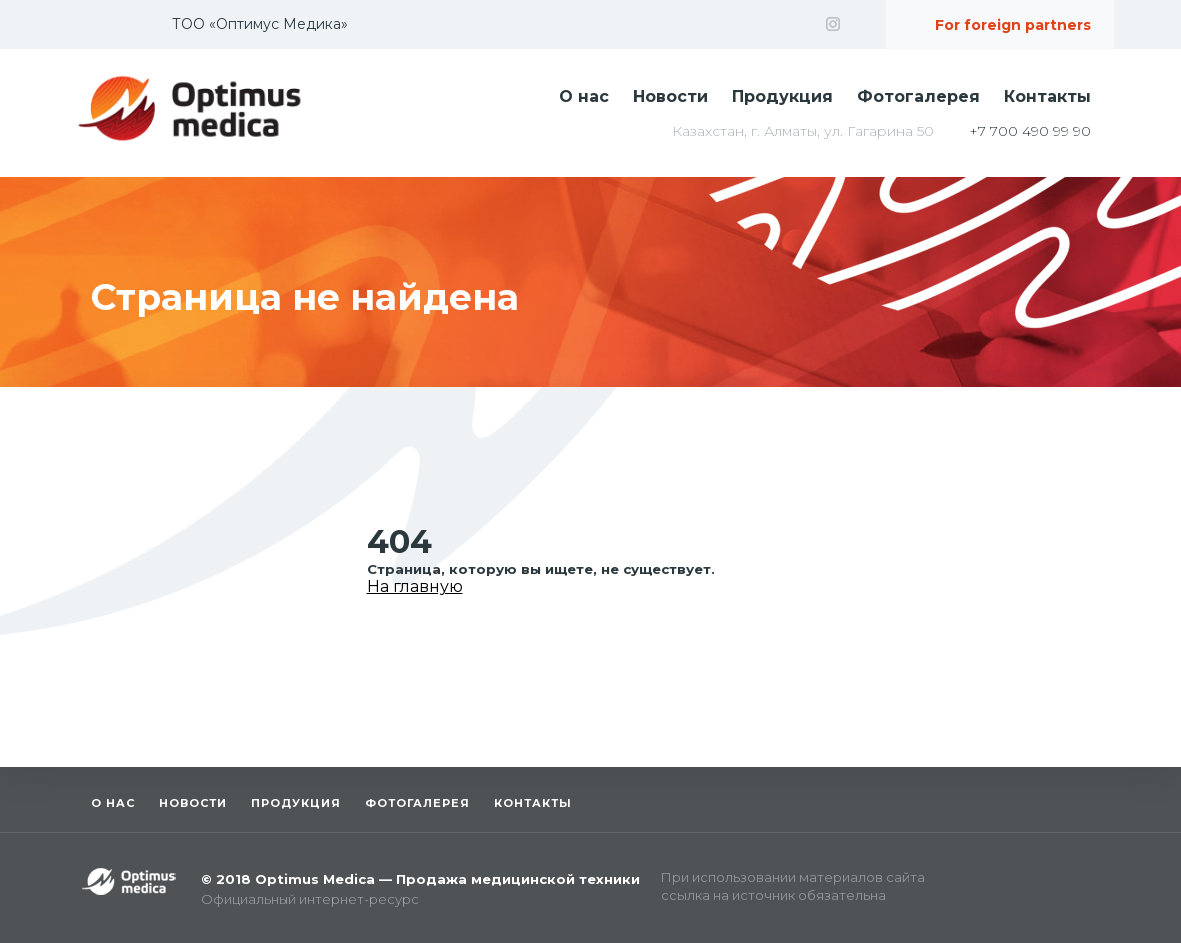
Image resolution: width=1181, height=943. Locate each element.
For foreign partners (1013, 25)
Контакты (1047, 96)
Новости (670, 96)
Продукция (782, 96)
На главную (415, 586)
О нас (584, 96)
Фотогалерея (918, 96)
